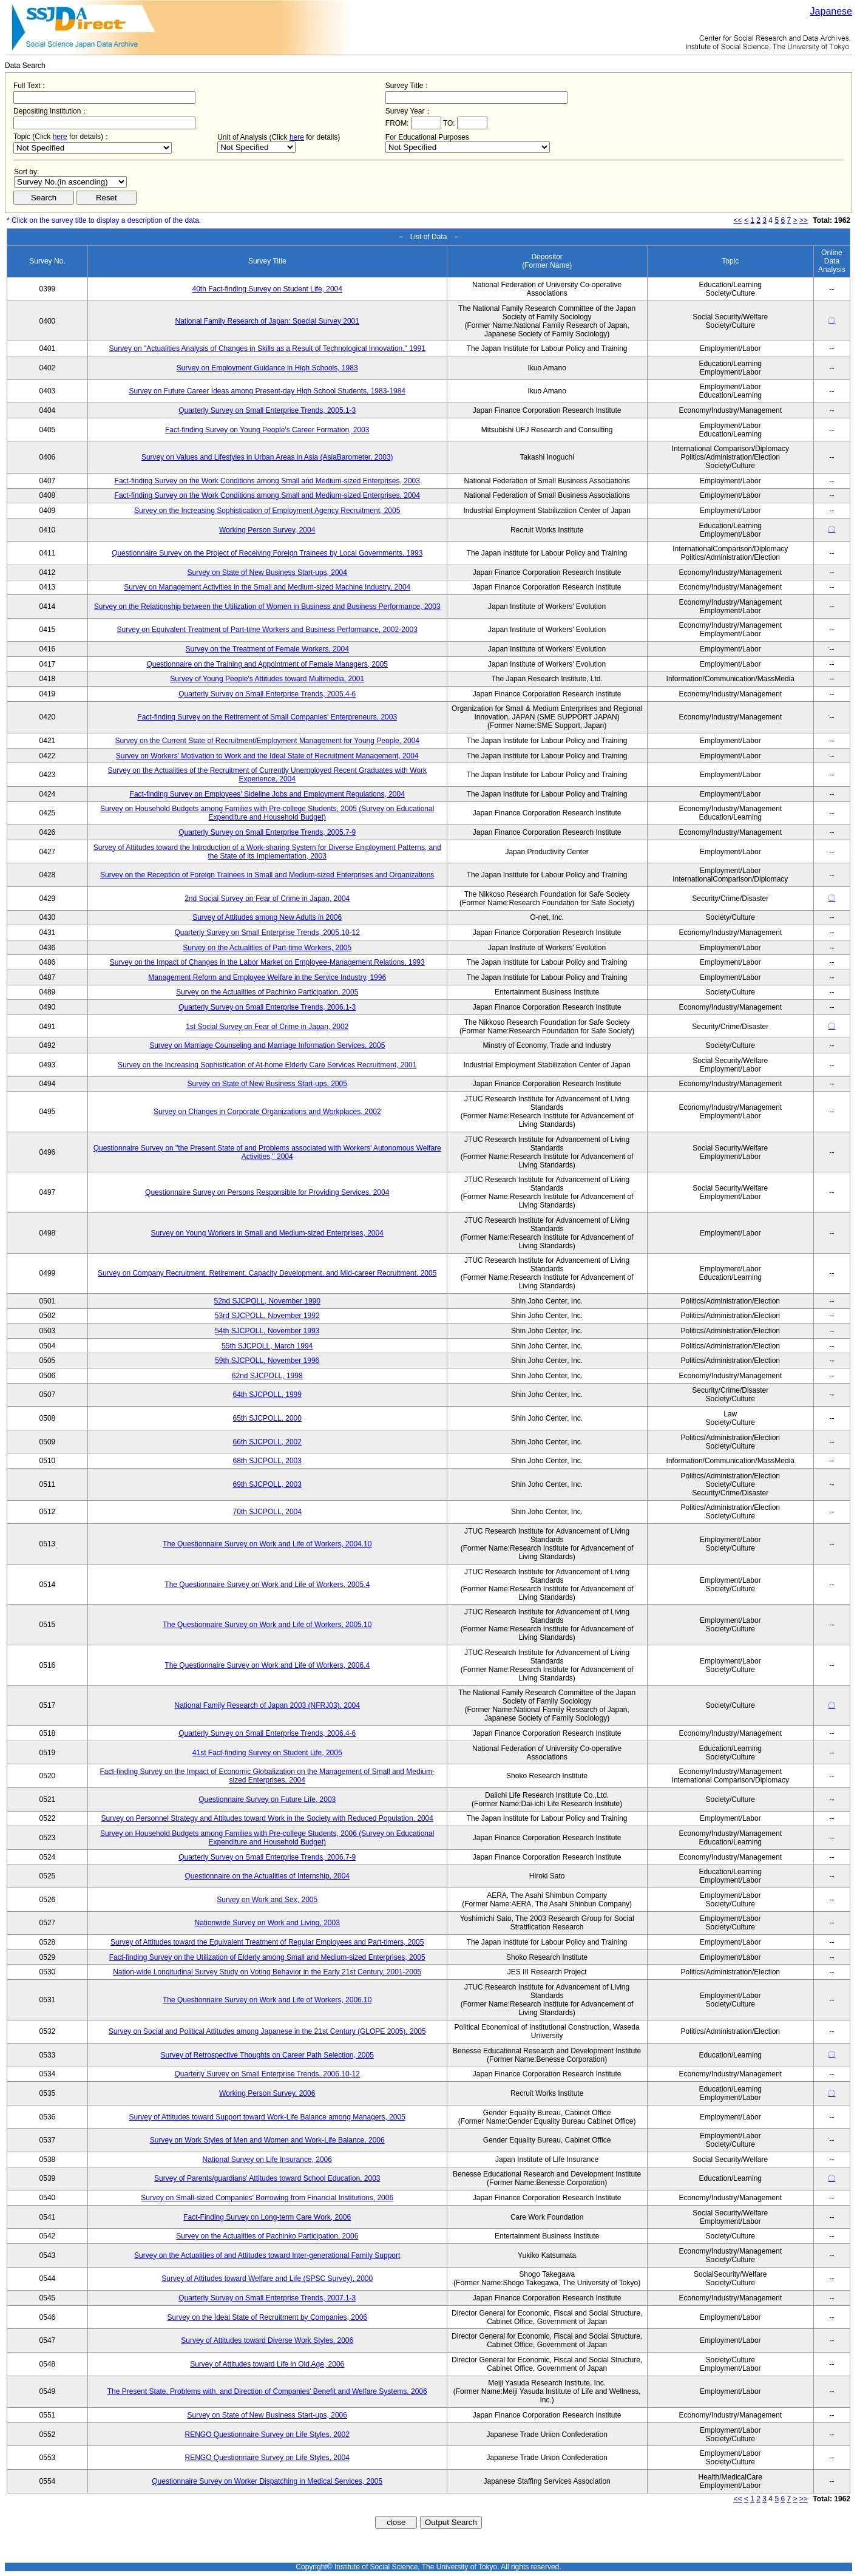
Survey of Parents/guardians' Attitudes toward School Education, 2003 (267, 2178)
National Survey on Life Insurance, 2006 (266, 2159)
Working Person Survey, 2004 (267, 530)
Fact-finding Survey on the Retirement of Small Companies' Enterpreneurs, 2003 (267, 717)
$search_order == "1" (70, 182)
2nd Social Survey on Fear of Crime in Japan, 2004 (267, 898)
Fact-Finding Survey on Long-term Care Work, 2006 (267, 2217)
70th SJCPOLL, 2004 (267, 1511)
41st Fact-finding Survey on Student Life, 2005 (267, 1752)
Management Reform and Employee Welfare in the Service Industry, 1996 (267, 977)
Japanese (831, 11)
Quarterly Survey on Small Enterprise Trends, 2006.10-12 (266, 2074)
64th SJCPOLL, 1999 (267, 1394)
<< (738, 220)
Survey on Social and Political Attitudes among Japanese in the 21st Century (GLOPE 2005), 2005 (267, 2031)
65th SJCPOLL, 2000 (267, 1418)
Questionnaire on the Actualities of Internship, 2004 (267, 1876)
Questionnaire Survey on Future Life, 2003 (267, 1799)
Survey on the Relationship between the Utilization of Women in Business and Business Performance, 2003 (267, 606)
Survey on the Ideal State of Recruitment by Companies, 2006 (267, 2317)
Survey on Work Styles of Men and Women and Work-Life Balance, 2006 (267, 2140)
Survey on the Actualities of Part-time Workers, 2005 (267, 947)
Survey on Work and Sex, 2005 (267, 1899)
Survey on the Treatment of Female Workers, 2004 (267, 649)
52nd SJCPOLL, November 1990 (267, 1301)
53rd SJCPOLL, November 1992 (267, 1315)
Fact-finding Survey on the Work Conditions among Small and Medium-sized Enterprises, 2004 (267, 495)
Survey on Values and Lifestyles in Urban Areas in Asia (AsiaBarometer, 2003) (267, 457)
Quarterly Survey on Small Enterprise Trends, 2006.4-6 (267, 1733)
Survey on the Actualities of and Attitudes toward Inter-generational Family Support (267, 2255)
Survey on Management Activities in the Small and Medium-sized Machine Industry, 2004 (267, 587)
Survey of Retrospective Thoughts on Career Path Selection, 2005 (267, 2055)
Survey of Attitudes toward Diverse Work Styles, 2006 (267, 2340)
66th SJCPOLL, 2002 (267, 1442)
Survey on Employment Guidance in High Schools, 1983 (267, 368)
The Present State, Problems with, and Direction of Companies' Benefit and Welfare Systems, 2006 (267, 2391)
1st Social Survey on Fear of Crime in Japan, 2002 (267, 1026)
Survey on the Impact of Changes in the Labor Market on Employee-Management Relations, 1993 (267, 962)
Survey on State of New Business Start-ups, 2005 (267, 1083)
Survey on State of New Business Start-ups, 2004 (267, 572)
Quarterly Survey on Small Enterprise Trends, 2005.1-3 (267, 410)
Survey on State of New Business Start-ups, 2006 (267, 2415)
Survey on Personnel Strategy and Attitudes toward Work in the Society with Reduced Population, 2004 (267, 1818)
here (60, 136)
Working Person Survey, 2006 (267, 2093)
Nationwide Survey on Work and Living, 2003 (267, 1922)
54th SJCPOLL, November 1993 (267, 1331)
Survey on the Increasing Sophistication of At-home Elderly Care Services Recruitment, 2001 (267, 1065)
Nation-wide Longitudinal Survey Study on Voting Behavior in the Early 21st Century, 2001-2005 (267, 1972)
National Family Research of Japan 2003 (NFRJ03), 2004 (266, 1705)
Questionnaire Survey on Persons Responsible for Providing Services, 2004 (267, 1192)
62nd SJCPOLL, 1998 (267, 1375)
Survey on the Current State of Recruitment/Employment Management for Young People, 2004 (267, 740)
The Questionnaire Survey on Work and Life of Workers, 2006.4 (267, 1665)
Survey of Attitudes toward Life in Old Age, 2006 (267, 2364)
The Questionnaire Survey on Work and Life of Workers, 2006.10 (267, 2000)
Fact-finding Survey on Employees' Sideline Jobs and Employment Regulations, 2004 (267, 794)
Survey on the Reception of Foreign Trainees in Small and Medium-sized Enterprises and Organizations (267, 875)
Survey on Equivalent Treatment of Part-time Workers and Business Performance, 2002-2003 (267, 629)
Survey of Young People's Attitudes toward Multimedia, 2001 (267, 679)
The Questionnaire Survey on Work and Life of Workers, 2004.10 (267, 1544)
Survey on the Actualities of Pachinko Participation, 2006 (267, 2236)
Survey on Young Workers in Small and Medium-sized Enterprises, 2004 (267, 1233)
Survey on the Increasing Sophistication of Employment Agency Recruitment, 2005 (267, 510)
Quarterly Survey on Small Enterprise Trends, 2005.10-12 (266, 932)
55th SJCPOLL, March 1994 (267, 1346)
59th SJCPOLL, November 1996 (267, 1360)
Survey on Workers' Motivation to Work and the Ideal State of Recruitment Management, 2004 (267, 756)
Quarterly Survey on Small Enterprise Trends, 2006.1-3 (267, 1007)
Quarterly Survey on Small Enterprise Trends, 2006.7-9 (267, 1857)
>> (803, 220)
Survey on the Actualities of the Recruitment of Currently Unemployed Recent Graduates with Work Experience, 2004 (267, 774)
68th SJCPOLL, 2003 (267, 1460)
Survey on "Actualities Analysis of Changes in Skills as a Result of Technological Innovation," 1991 (267, 348)
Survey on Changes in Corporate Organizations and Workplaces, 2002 (267, 1111)
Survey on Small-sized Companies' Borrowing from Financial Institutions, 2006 (267, 2198)
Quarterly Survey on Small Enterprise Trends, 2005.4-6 (267, 694)
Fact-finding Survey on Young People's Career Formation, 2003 (267, 430)
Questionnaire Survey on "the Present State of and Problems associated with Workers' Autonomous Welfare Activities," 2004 (267, 1152)
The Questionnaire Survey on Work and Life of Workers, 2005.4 (267, 1584)
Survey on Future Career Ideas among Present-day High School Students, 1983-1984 (267, 391)
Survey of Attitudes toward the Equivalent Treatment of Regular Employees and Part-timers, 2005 (267, 1942)
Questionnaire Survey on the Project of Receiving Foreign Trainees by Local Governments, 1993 (267, 553)
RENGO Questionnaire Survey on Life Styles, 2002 (267, 2434)
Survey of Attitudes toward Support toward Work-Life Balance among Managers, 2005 (267, 2117)
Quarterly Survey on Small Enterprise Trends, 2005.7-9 (267, 832)
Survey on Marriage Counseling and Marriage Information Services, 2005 (267, 1045)
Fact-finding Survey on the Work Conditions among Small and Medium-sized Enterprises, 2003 (267, 481)
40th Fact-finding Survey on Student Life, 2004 (267, 289)
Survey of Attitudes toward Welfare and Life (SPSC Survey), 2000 (267, 2278)
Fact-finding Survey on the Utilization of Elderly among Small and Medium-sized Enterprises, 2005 (267, 1957)
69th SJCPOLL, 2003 (267, 1484)
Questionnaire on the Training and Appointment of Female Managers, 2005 (267, 664)
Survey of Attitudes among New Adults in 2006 (267, 917)
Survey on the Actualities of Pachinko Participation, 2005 (267, 992)
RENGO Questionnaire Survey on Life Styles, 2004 (267, 2457)
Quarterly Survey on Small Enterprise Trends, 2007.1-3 (267, 2298)
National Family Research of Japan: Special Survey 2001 (267, 321)
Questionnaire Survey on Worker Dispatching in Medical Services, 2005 (267, 2481)
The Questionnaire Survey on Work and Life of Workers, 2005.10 (267, 1624)
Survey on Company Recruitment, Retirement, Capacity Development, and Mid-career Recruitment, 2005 (267, 1273)
